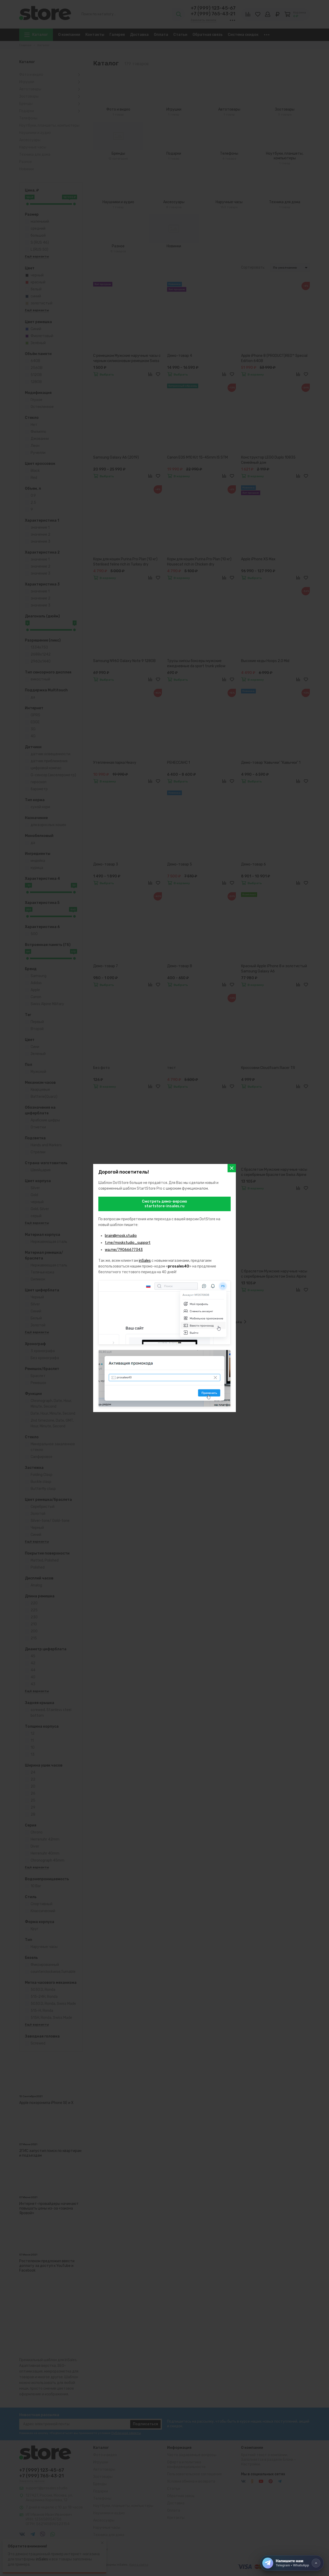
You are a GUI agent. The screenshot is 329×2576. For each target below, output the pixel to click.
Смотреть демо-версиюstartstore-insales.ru (164, 1203)
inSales (145, 1260)
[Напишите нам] (292, 2563)
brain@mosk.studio (121, 1236)
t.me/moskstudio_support (127, 1243)
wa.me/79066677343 (124, 1250)
